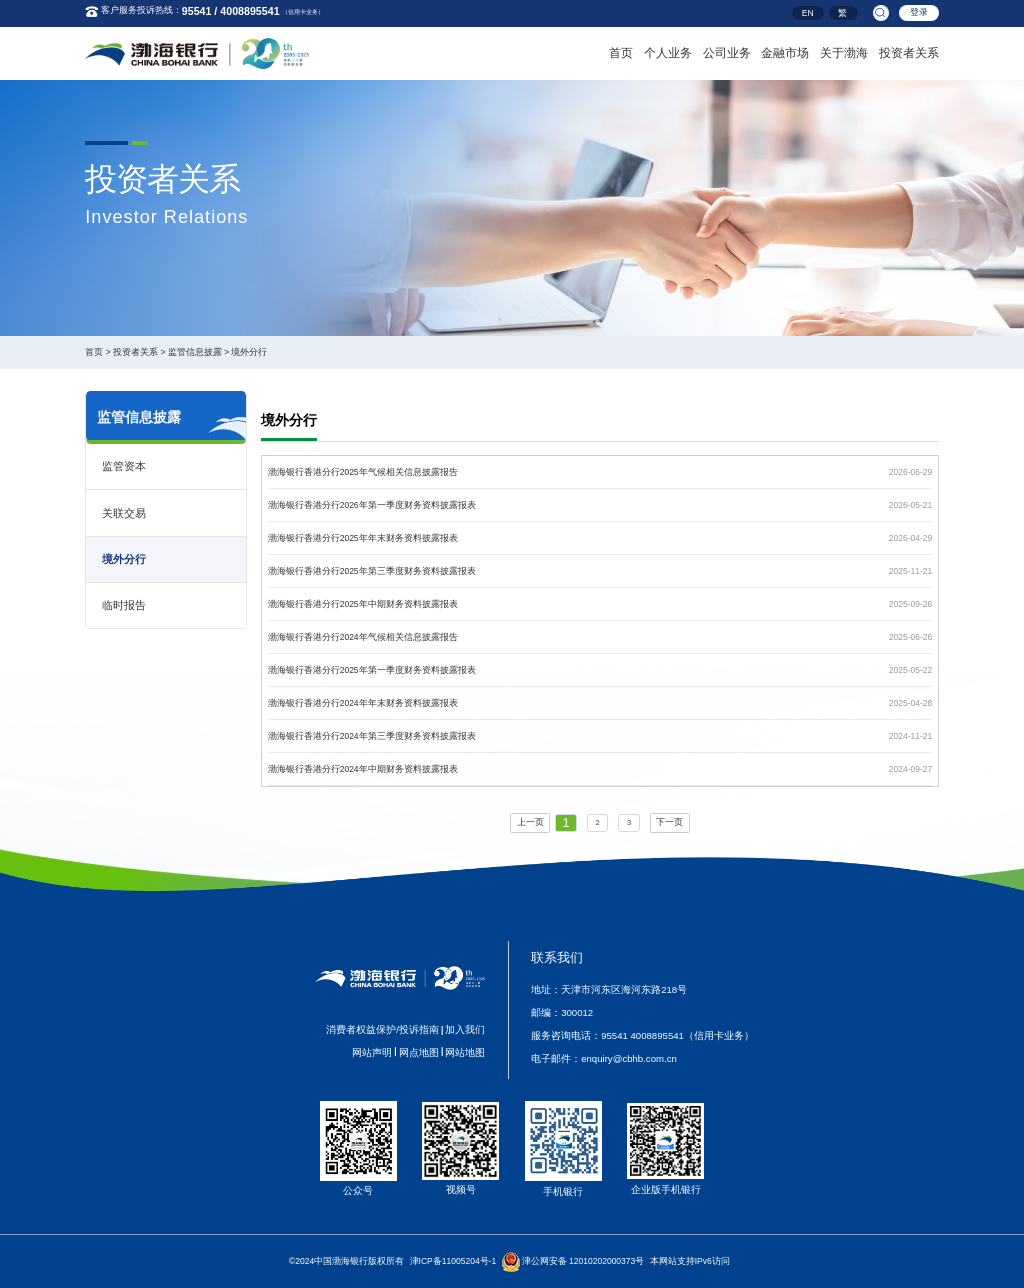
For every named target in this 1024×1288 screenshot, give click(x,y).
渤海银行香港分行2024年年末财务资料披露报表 (363, 703)
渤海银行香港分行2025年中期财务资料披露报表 (363, 604)
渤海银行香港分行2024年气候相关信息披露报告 (363, 637)
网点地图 (419, 1052)
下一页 (669, 822)
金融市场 (785, 50)
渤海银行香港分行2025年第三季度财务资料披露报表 (372, 571)
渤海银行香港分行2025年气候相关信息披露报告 (363, 472)
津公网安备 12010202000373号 (583, 1261)
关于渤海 (844, 50)
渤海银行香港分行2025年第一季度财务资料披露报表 (372, 670)
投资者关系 (909, 50)
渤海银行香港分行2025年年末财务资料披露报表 (363, 538)
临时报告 (124, 605)
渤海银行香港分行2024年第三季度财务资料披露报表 (372, 736)
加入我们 (465, 1029)
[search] (881, 13)
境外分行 (249, 352)
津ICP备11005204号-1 (453, 1261)
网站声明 (372, 1052)
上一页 (530, 822)
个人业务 (668, 50)
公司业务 (727, 50)
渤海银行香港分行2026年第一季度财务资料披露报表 (372, 505)
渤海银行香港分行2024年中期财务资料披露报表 (363, 769)
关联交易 (124, 513)
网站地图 (465, 1052)
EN (808, 13)
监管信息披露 (195, 352)
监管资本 (124, 466)
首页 (621, 50)
